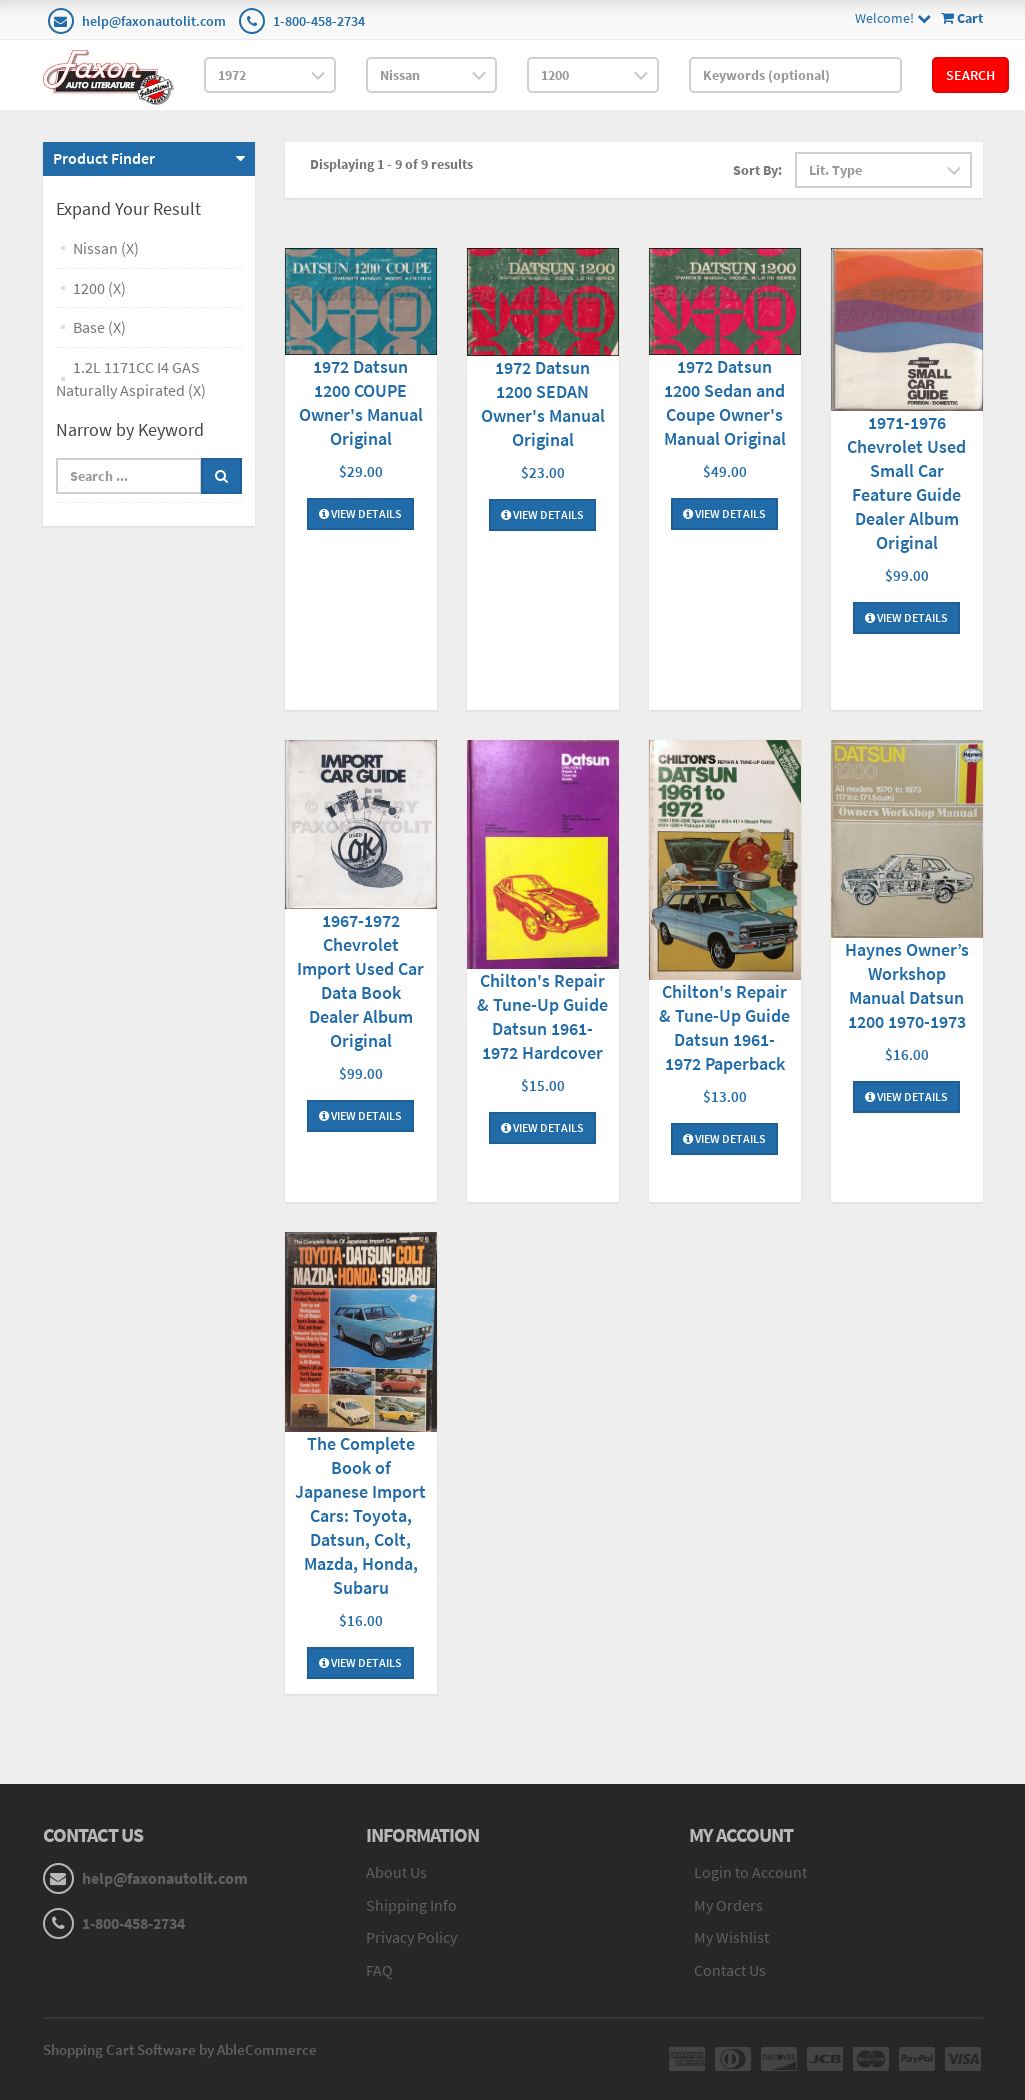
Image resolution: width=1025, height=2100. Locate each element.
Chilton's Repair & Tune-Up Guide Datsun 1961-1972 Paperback (724, 1027)
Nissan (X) (106, 248)
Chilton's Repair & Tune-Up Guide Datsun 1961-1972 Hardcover (542, 1016)
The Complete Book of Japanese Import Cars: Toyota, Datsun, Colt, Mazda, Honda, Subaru (360, 1515)
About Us (396, 1872)
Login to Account (750, 1872)
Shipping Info (411, 1905)
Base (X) (99, 327)
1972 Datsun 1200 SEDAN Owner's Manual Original (543, 403)
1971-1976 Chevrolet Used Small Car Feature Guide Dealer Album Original (906, 482)
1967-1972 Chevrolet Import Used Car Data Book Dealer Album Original (360, 980)
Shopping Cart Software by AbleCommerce (180, 2049)
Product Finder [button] (104, 158)
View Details (360, 513)
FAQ (379, 1970)
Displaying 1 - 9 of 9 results (391, 164)
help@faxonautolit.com (154, 21)
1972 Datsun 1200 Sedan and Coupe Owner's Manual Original (725, 402)
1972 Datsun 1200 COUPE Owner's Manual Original (361, 402)
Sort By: (757, 170)
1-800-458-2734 (319, 21)
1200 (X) (99, 288)
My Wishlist (731, 1937)
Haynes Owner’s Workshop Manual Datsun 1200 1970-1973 (907, 985)
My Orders (728, 1905)
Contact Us (730, 1970)
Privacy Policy (411, 1937)
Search (970, 75)
